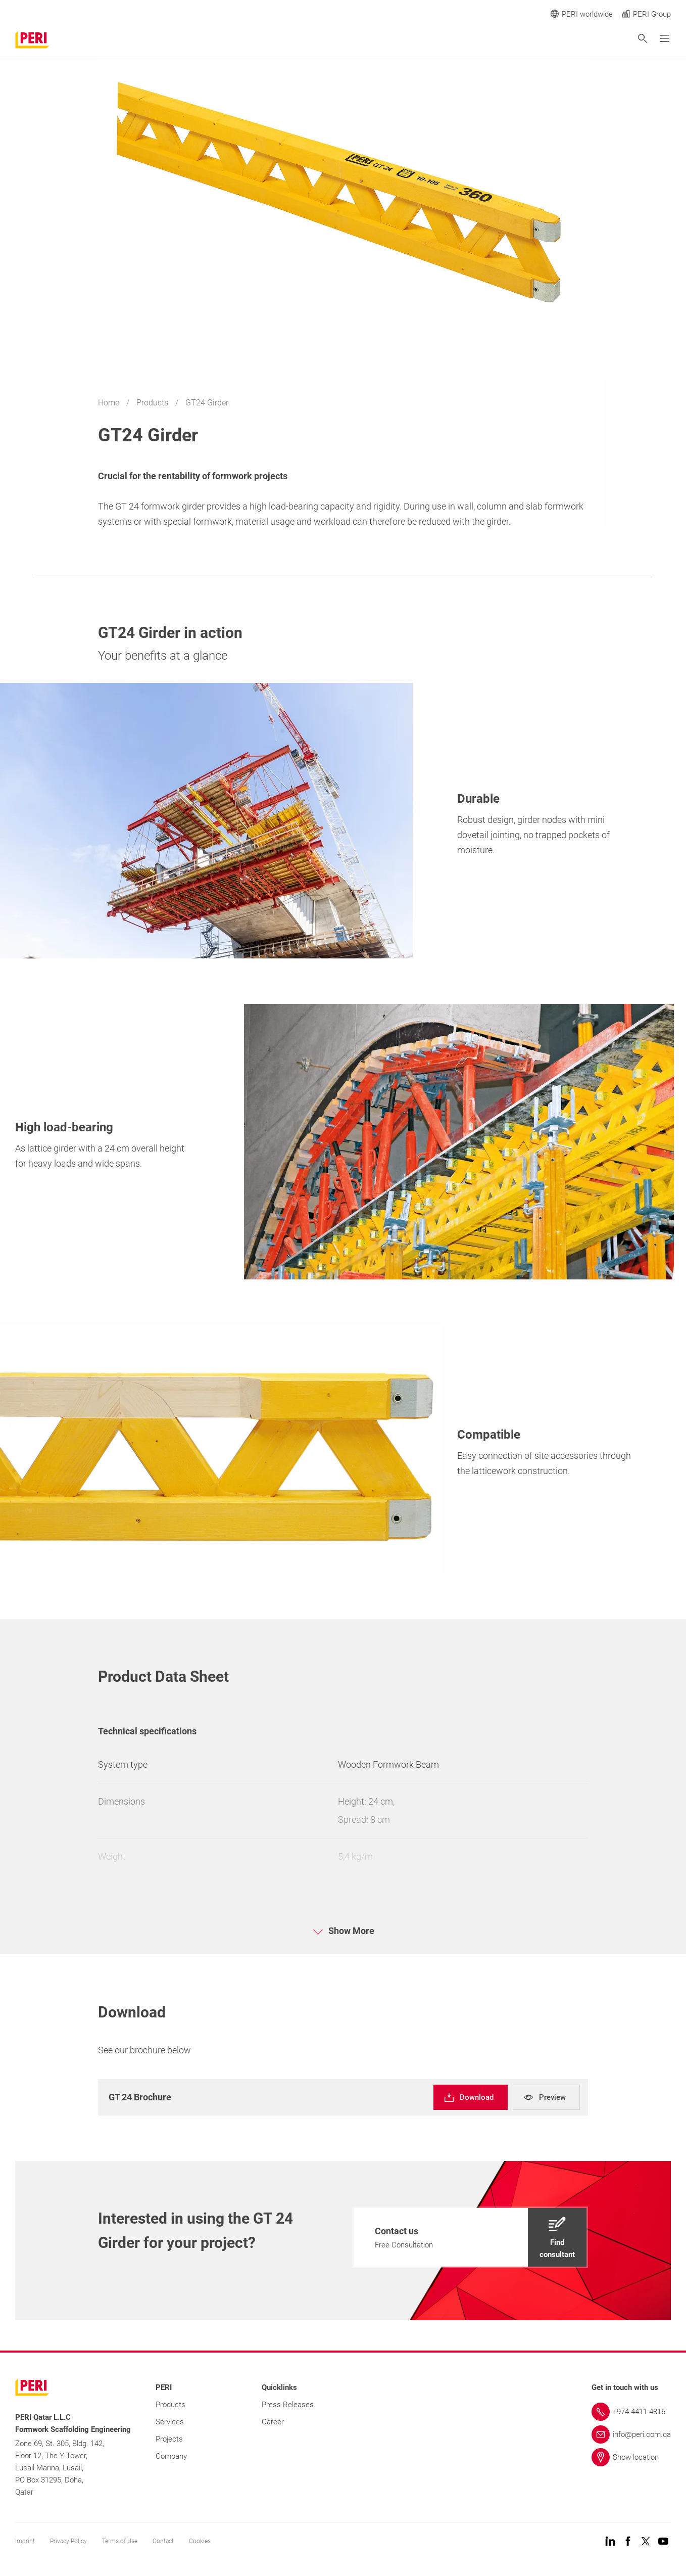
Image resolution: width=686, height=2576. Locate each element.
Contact (163, 2541)
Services (170, 2421)
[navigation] (470, 2097)
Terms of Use (119, 2541)
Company (171, 2456)
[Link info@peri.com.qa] (631, 2434)
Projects (169, 2439)
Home (109, 402)
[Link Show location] (631, 2457)
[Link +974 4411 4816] (631, 2412)
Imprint (25, 2541)
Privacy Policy (68, 2541)
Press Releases (288, 2404)
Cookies (200, 2541)
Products (153, 402)
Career (273, 2421)
